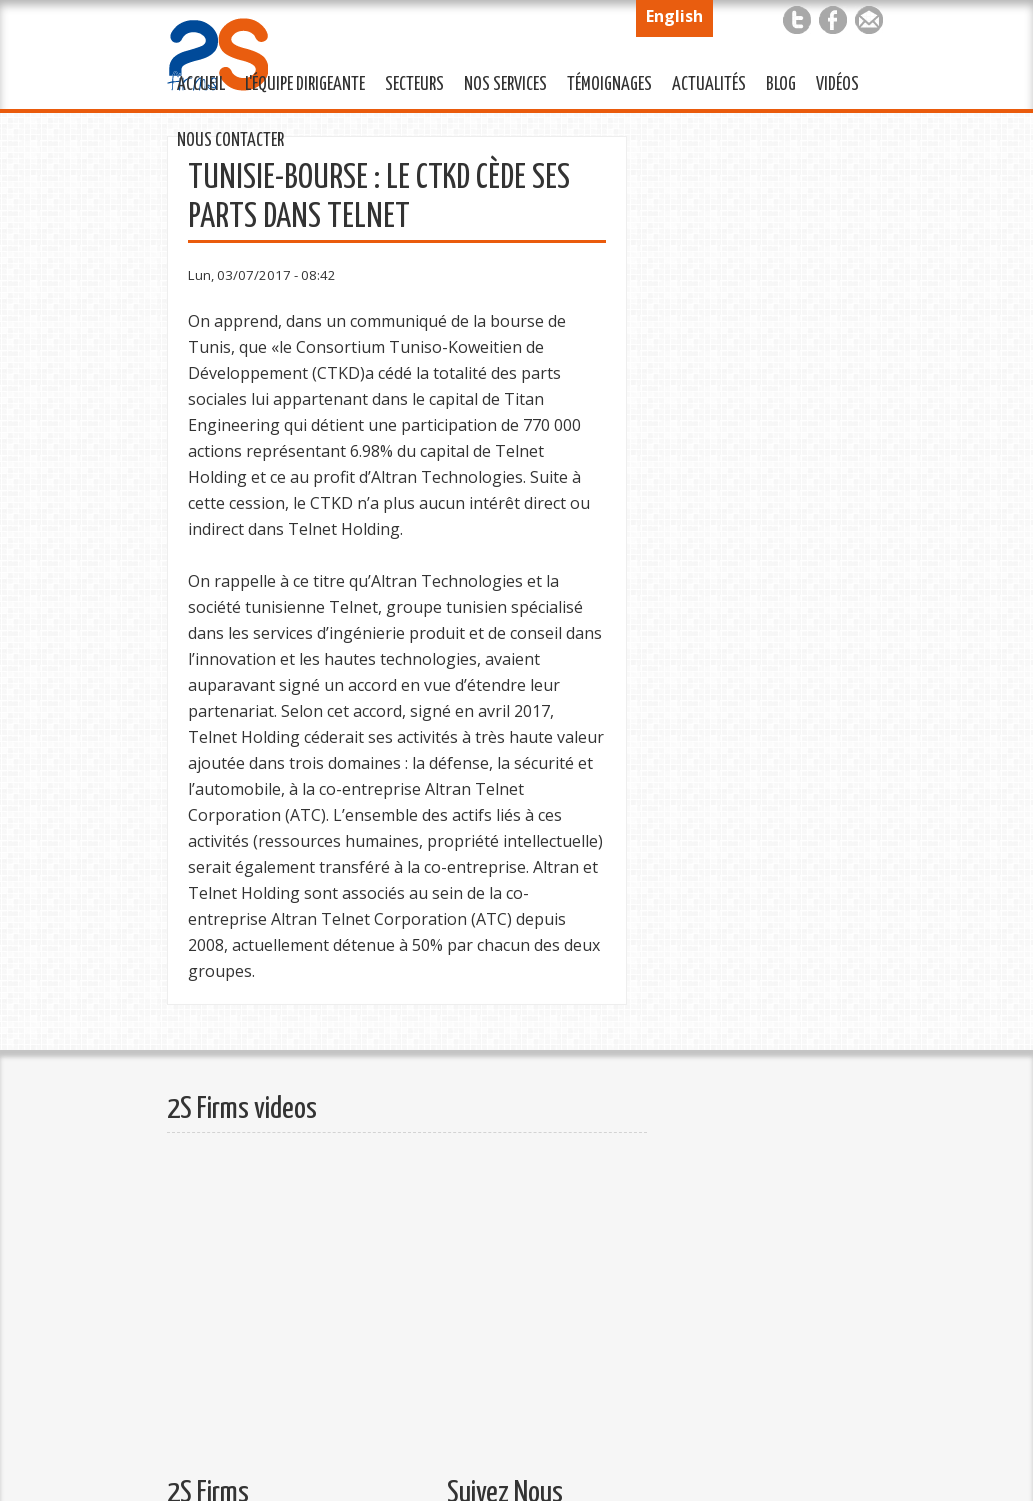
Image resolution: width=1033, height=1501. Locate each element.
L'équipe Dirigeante (300, 82)
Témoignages (604, 82)
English (674, 16)
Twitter (797, 20)
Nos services (500, 82)
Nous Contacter (225, 138)
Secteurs (409, 82)
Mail (869, 20)
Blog (781, 85)
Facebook (833, 20)
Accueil (201, 85)
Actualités (704, 82)
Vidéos (837, 85)
